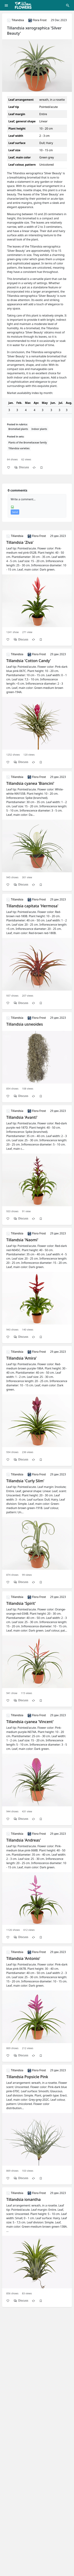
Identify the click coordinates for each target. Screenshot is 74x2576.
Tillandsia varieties (19, 448)
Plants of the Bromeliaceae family (27, 442)
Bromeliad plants (18, 429)
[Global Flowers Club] (24, 5)
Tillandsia (15, 20)
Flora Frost (37, 20)
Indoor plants (39, 429)
